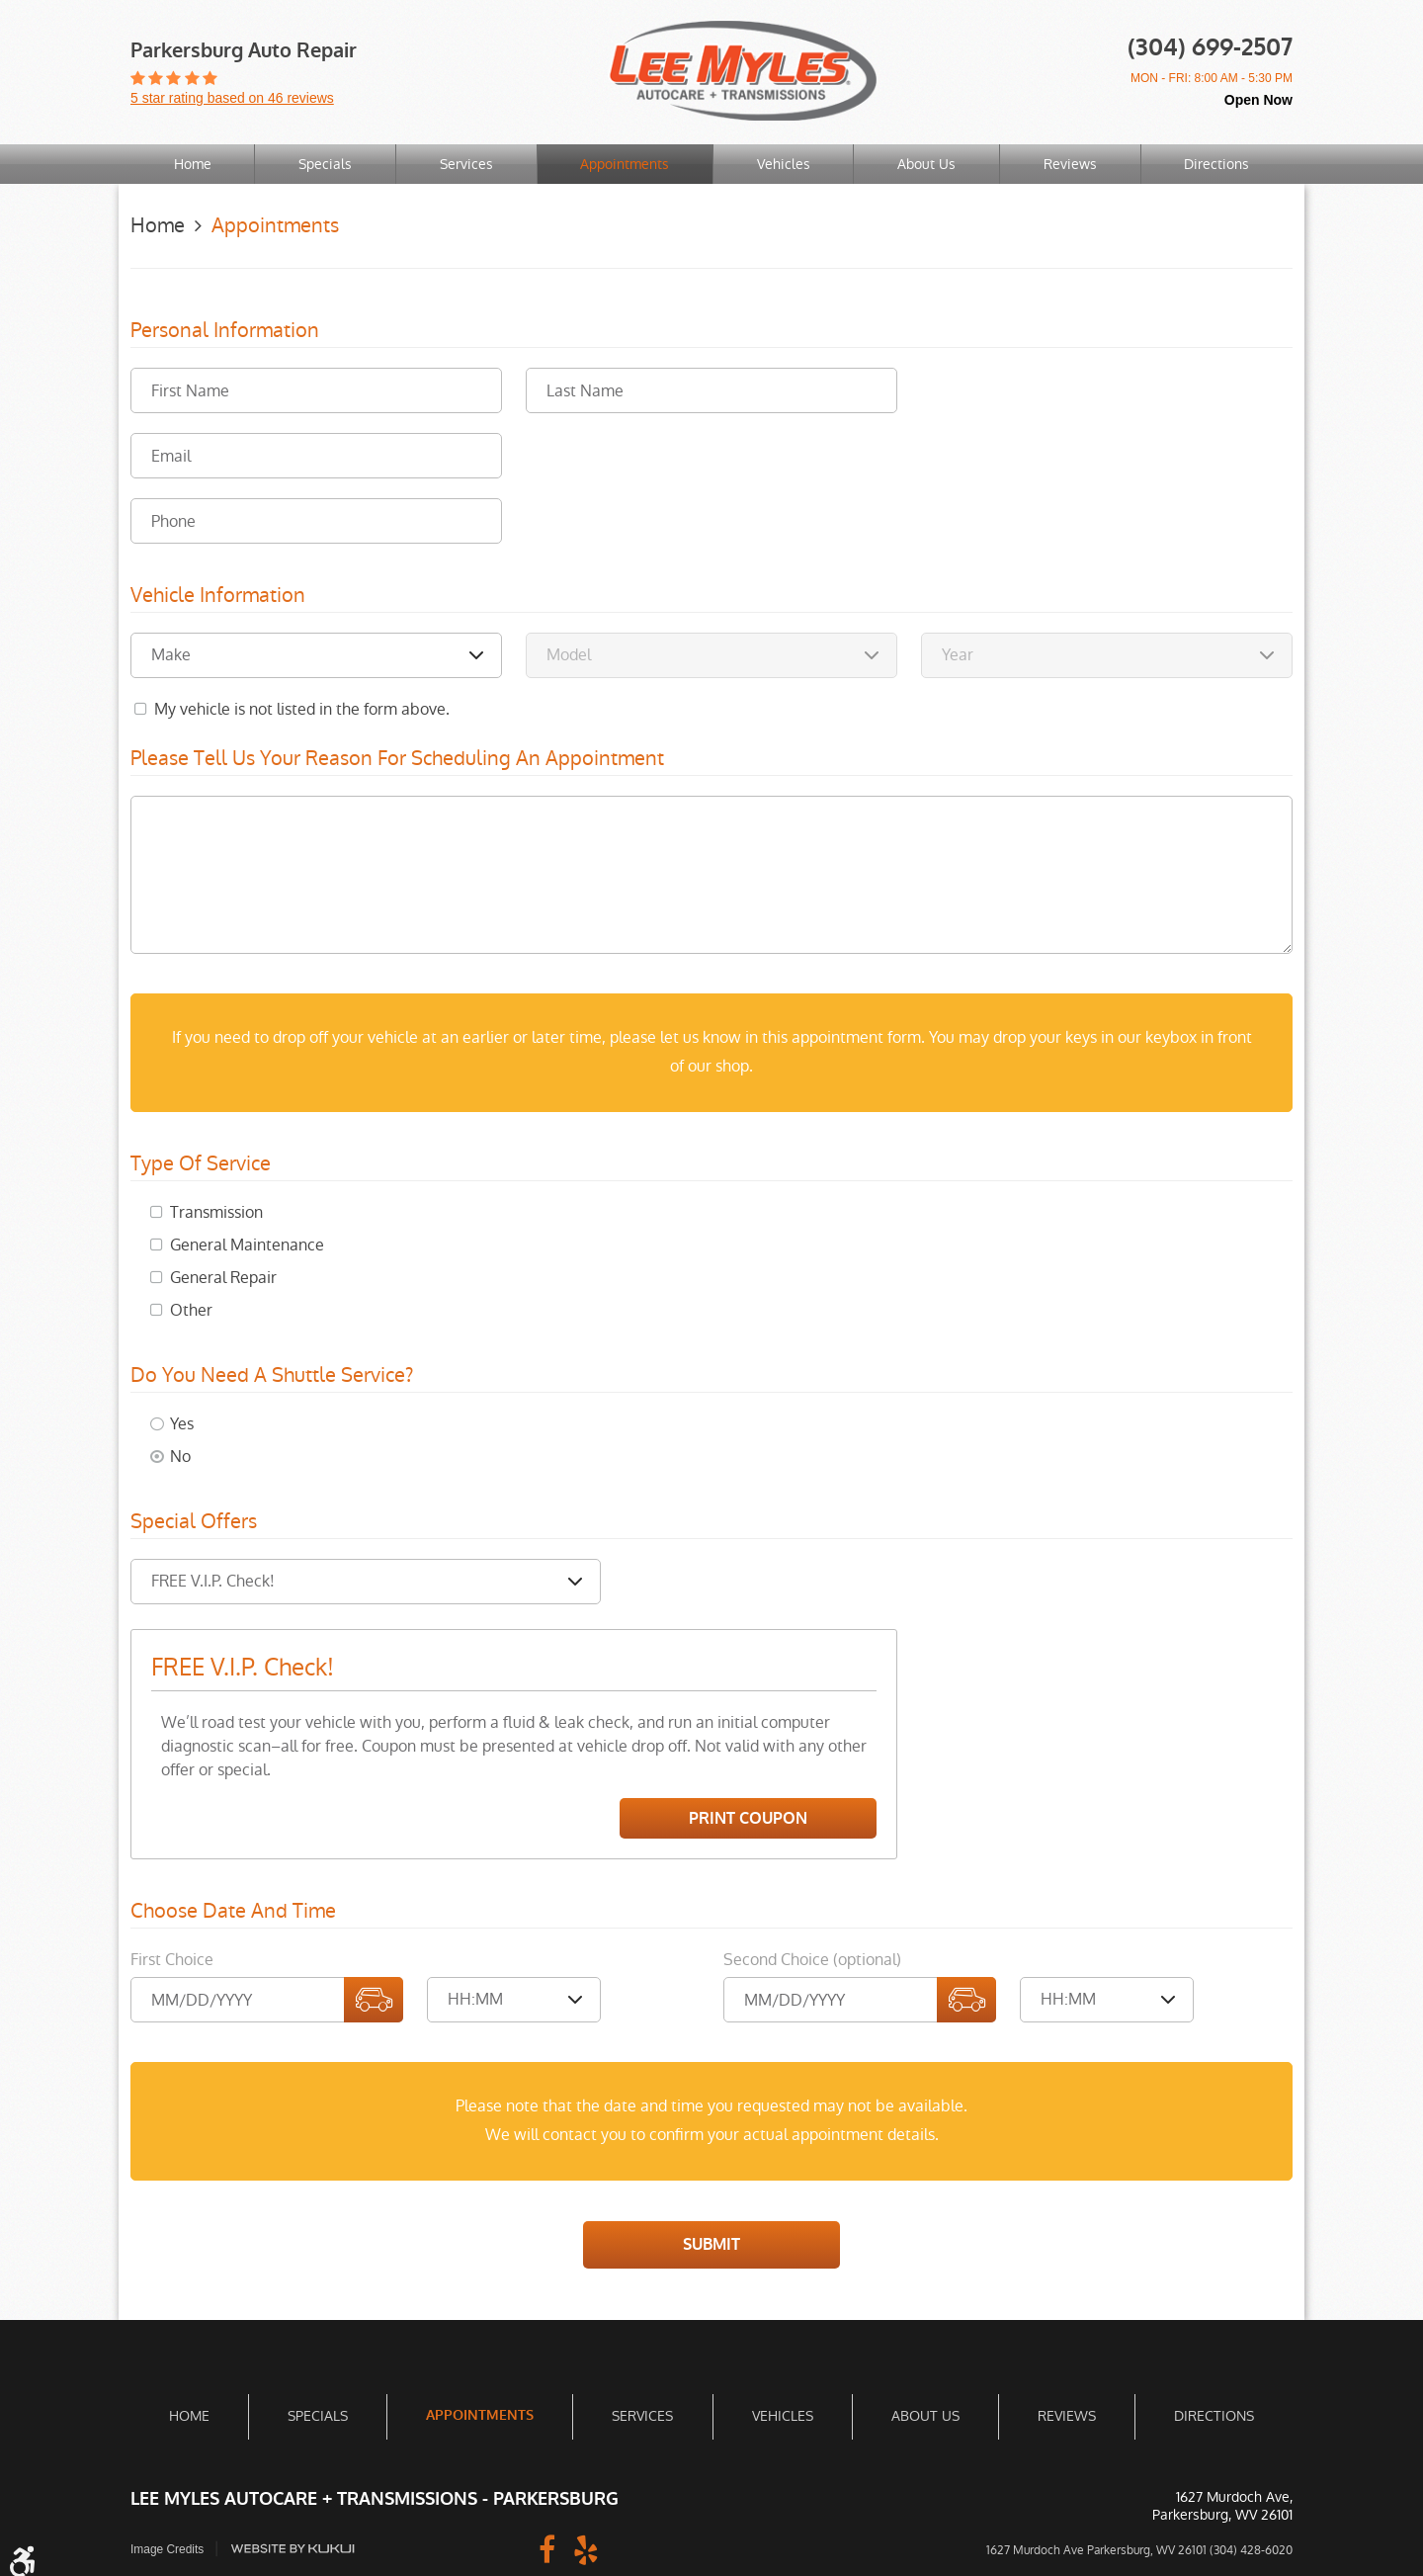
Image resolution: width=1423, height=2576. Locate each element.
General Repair (223, 1276)
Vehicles (783, 164)
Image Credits (167, 2549)
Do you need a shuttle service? (271, 1375)
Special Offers (193, 1521)
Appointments (624, 164)
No (180, 1455)
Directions (1216, 164)
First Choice (171, 1959)
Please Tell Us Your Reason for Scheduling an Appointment (397, 759)
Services (466, 164)
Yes (182, 1423)
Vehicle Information (217, 596)
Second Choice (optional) (812, 1959)
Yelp (586, 2548)
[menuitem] (192, 164)
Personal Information (224, 331)
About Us (926, 164)
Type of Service (200, 1163)
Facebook (546, 2548)
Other (191, 1309)
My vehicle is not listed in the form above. (302, 709)
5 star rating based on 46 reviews (232, 98)
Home (192, 164)
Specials (325, 164)
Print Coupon (748, 1817)
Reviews (1070, 164)
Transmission (216, 1211)
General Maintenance (247, 1244)
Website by (293, 2548)
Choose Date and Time (233, 1912)
